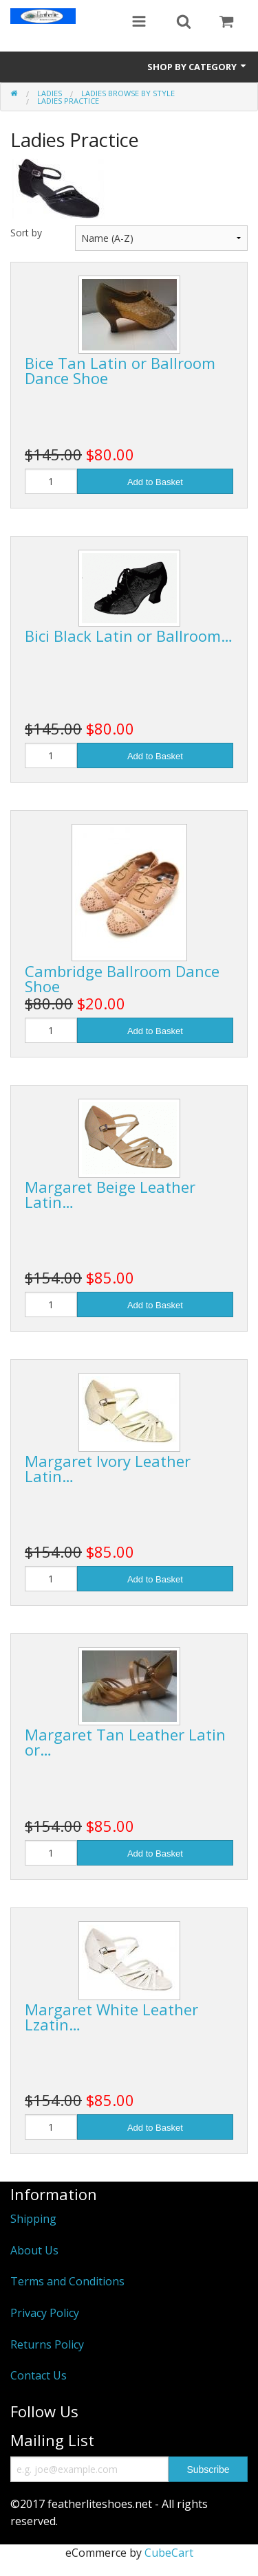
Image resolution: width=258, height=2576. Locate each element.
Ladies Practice (68, 101)
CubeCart (168, 2552)
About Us (34, 2250)
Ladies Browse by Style (128, 93)
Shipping (33, 2218)
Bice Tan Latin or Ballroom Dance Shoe (120, 370)
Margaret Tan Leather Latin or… (125, 1742)
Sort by (26, 232)
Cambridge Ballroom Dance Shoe (122, 978)
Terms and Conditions (67, 2281)
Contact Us (38, 2375)
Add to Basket (155, 482)
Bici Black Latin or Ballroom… (129, 635)
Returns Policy (47, 2344)
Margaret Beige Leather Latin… (110, 1194)
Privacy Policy (44, 2312)
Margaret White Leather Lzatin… (111, 2017)
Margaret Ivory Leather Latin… (108, 1468)
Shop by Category (197, 66)
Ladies (49, 93)
